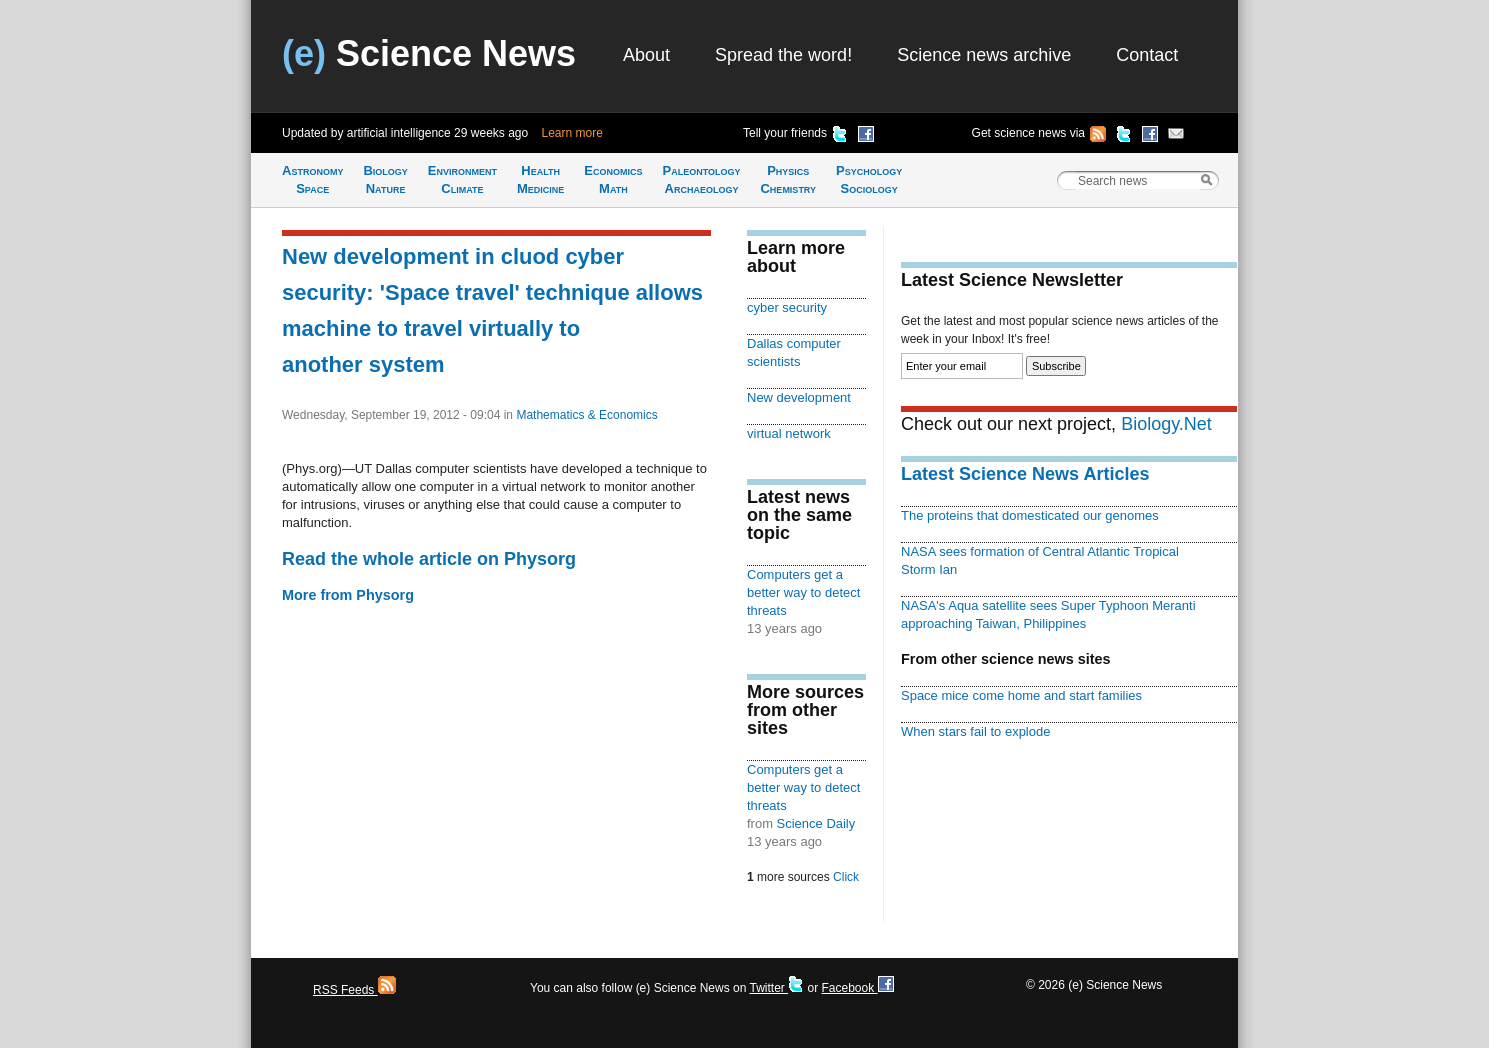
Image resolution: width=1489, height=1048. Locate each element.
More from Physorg (348, 595)
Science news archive (984, 55)
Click (846, 877)
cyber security (787, 307)
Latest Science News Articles (1025, 474)
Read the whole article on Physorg (429, 559)
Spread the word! (783, 55)
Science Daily (816, 823)
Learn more (572, 133)
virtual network (789, 433)
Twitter (776, 988)
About (646, 55)
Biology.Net (1166, 424)
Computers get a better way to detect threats (803, 592)
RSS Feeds (354, 990)
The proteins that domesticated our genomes (1030, 515)
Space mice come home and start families (1021, 695)
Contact (1147, 55)
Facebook (857, 988)
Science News (429, 53)
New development (799, 397)
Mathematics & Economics (586, 415)
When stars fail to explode (975, 731)
